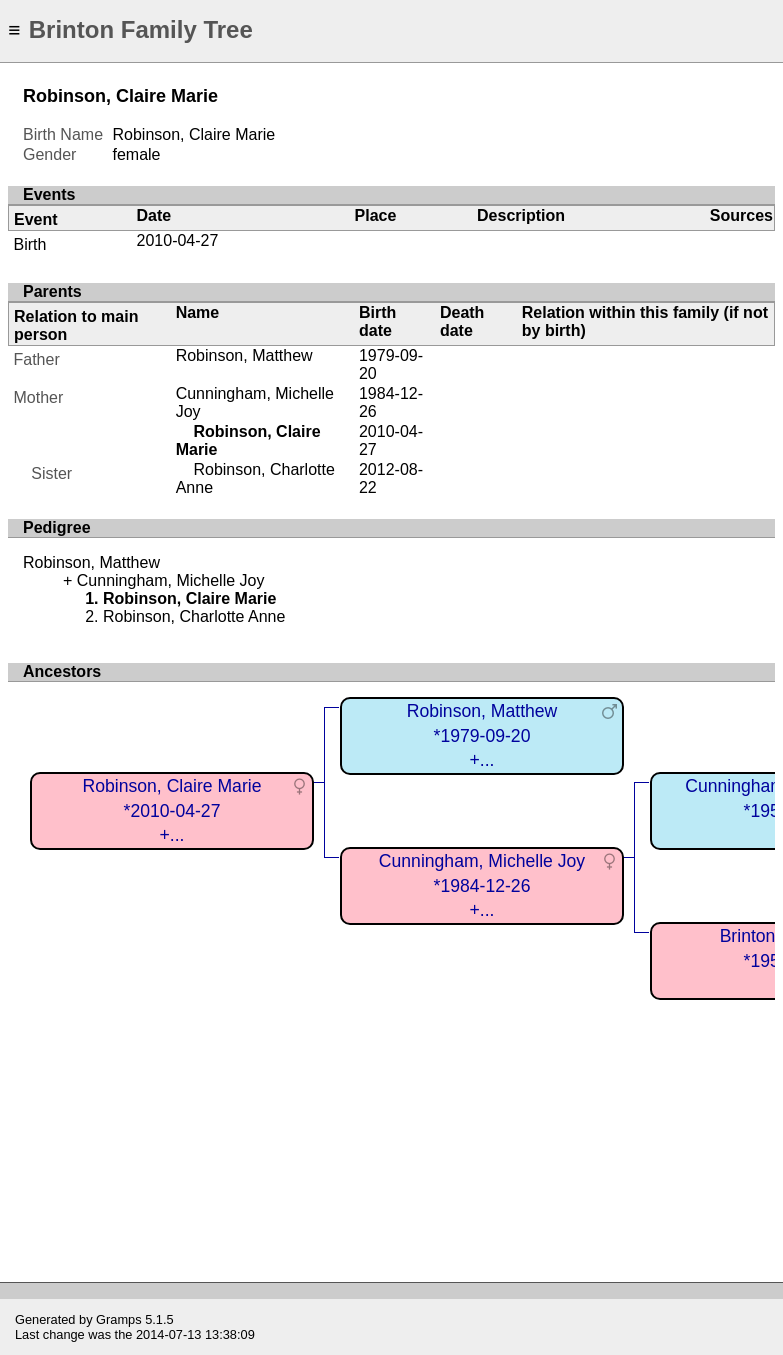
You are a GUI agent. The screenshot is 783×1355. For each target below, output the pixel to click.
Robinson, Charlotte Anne (194, 616)
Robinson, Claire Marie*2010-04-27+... (172, 810)
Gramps (119, 1319)
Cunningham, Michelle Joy (171, 580)
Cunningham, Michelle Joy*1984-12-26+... (482, 885)
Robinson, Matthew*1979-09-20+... (482, 735)
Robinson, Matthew (244, 355)
